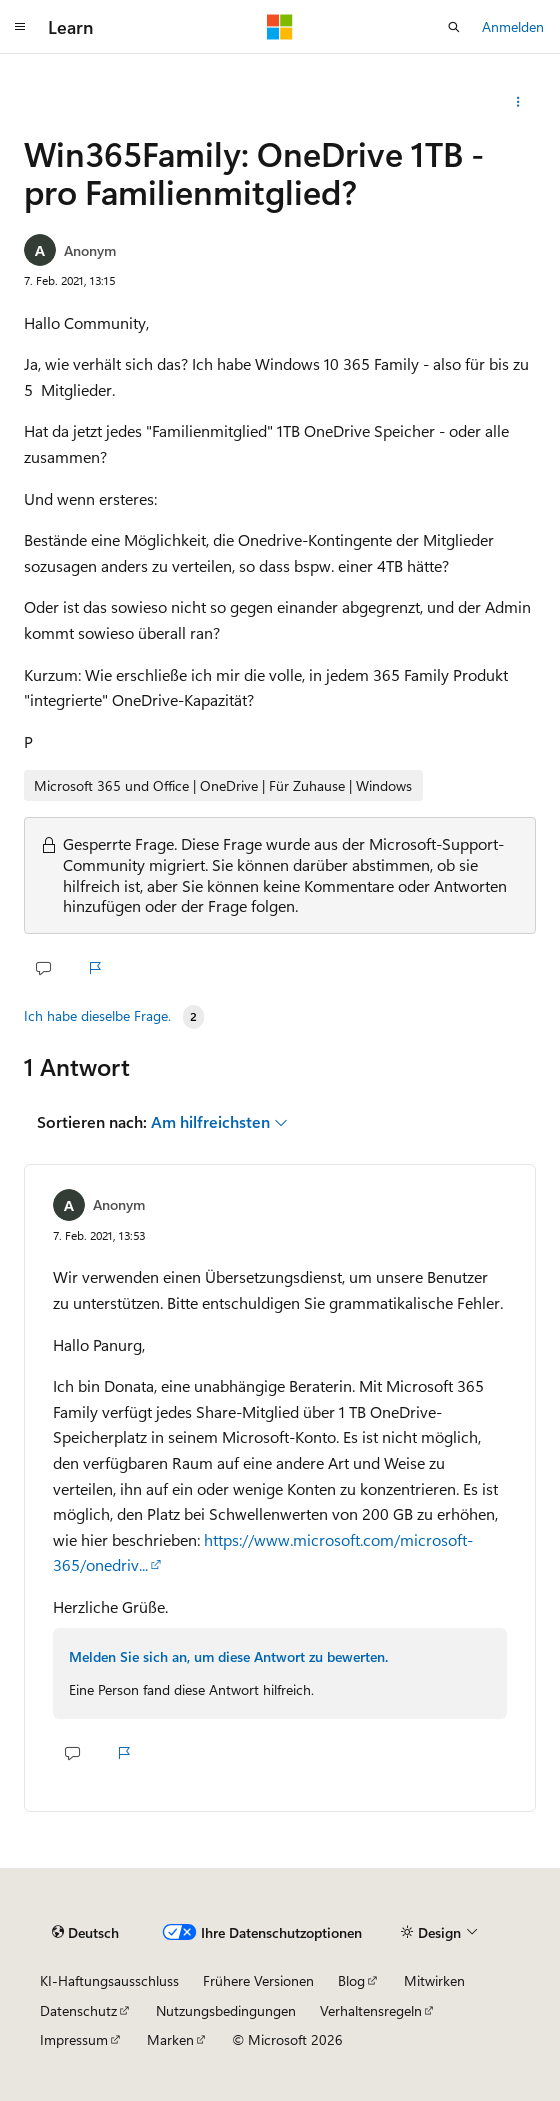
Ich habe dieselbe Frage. (97, 1016)
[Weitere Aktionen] (518, 102)
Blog (351, 1980)
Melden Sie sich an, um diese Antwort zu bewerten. (228, 1656)
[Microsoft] (280, 27)
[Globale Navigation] (20, 27)
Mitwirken (434, 1980)
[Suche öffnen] (454, 27)
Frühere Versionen (258, 1980)
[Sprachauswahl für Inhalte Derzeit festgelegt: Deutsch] (85, 1933)
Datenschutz (78, 2010)
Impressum (74, 2039)
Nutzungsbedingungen (226, 2010)
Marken (170, 2039)
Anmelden (513, 26)
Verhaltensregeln (371, 2010)
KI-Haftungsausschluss (109, 1980)
